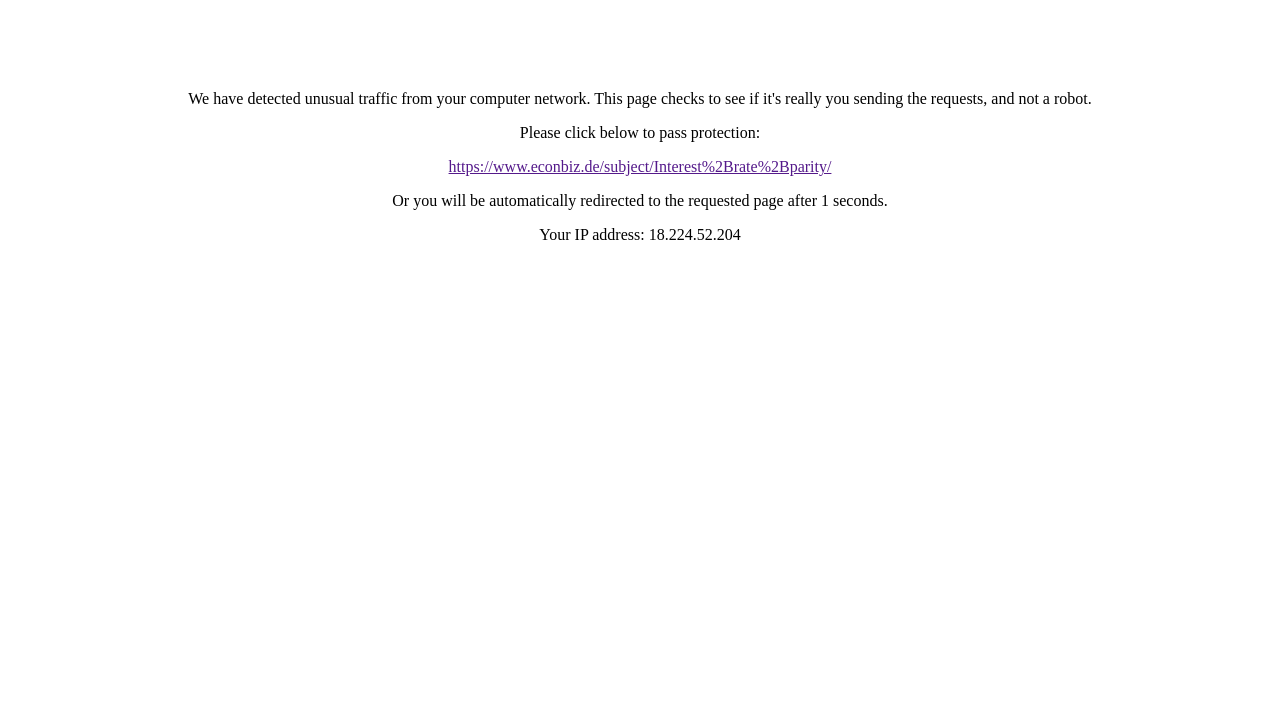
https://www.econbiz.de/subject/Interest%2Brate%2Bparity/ (640, 166)
